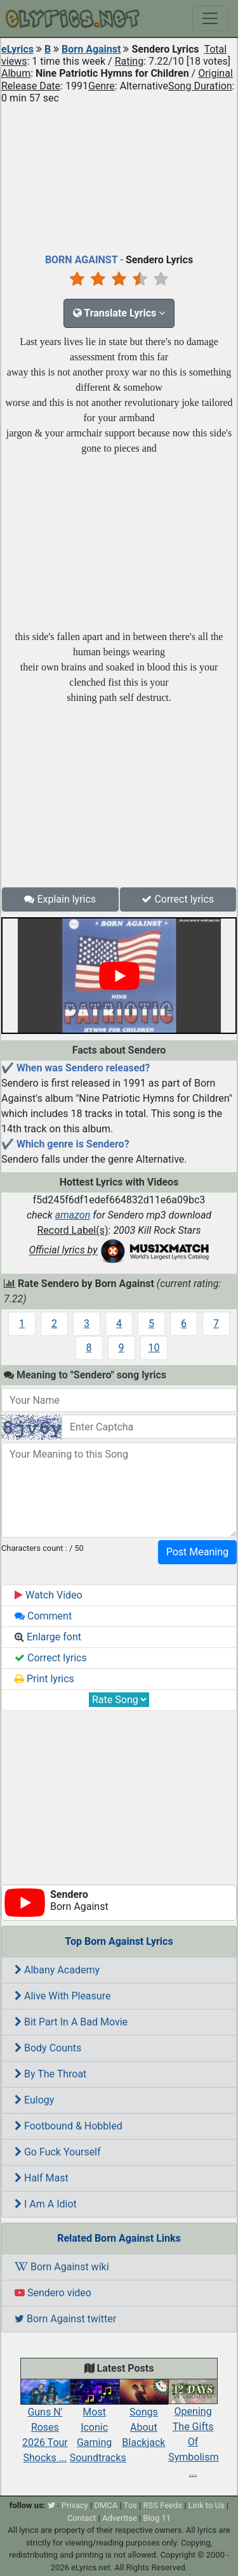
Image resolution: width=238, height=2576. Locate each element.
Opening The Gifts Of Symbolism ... (193, 2432)
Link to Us (206, 2505)
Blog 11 (157, 2518)
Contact (81, 2518)
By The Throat (50, 2074)
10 (154, 1348)
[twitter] (51, 2505)
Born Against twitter (65, 2319)
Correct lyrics (178, 899)
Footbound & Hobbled (68, 2126)
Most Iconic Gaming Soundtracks (98, 2424)
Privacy (75, 2505)
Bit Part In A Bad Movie (71, 2022)
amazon (73, 1215)
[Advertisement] (119, 175)
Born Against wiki (62, 2267)
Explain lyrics (60, 899)
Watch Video (49, 1595)
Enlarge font (48, 1637)
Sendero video (53, 2293)
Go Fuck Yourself (58, 2152)
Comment (43, 1616)
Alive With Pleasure (62, 1996)
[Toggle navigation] (210, 18)
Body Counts (48, 2048)
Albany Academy (57, 1970)
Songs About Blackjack (144, 2417)
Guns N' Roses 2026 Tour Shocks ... (45, 2424)
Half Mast (42, 2178)
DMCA (105, 2505)
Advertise (119, 2518)
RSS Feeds (162, 2505)
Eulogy (34, 2100)
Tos (130, 2505)
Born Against (91, 49)
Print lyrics (44, 1679)
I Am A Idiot (46, 2204)
